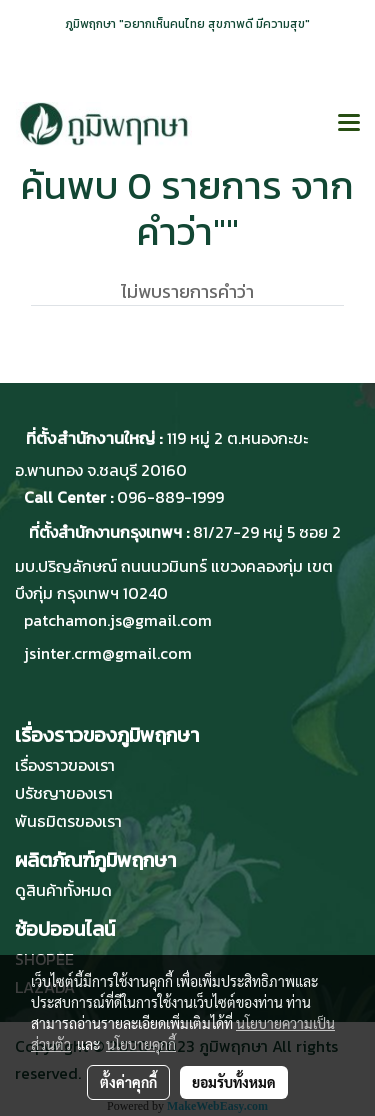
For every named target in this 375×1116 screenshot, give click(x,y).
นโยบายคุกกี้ (141, 1044)
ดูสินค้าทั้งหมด (63, 890)
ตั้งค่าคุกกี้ (128, 1082)
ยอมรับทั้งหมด (234, 1082)
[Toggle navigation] (349, 124)
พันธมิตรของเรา (68, 821)
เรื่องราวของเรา (65, 765)
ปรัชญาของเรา (64, 793)
